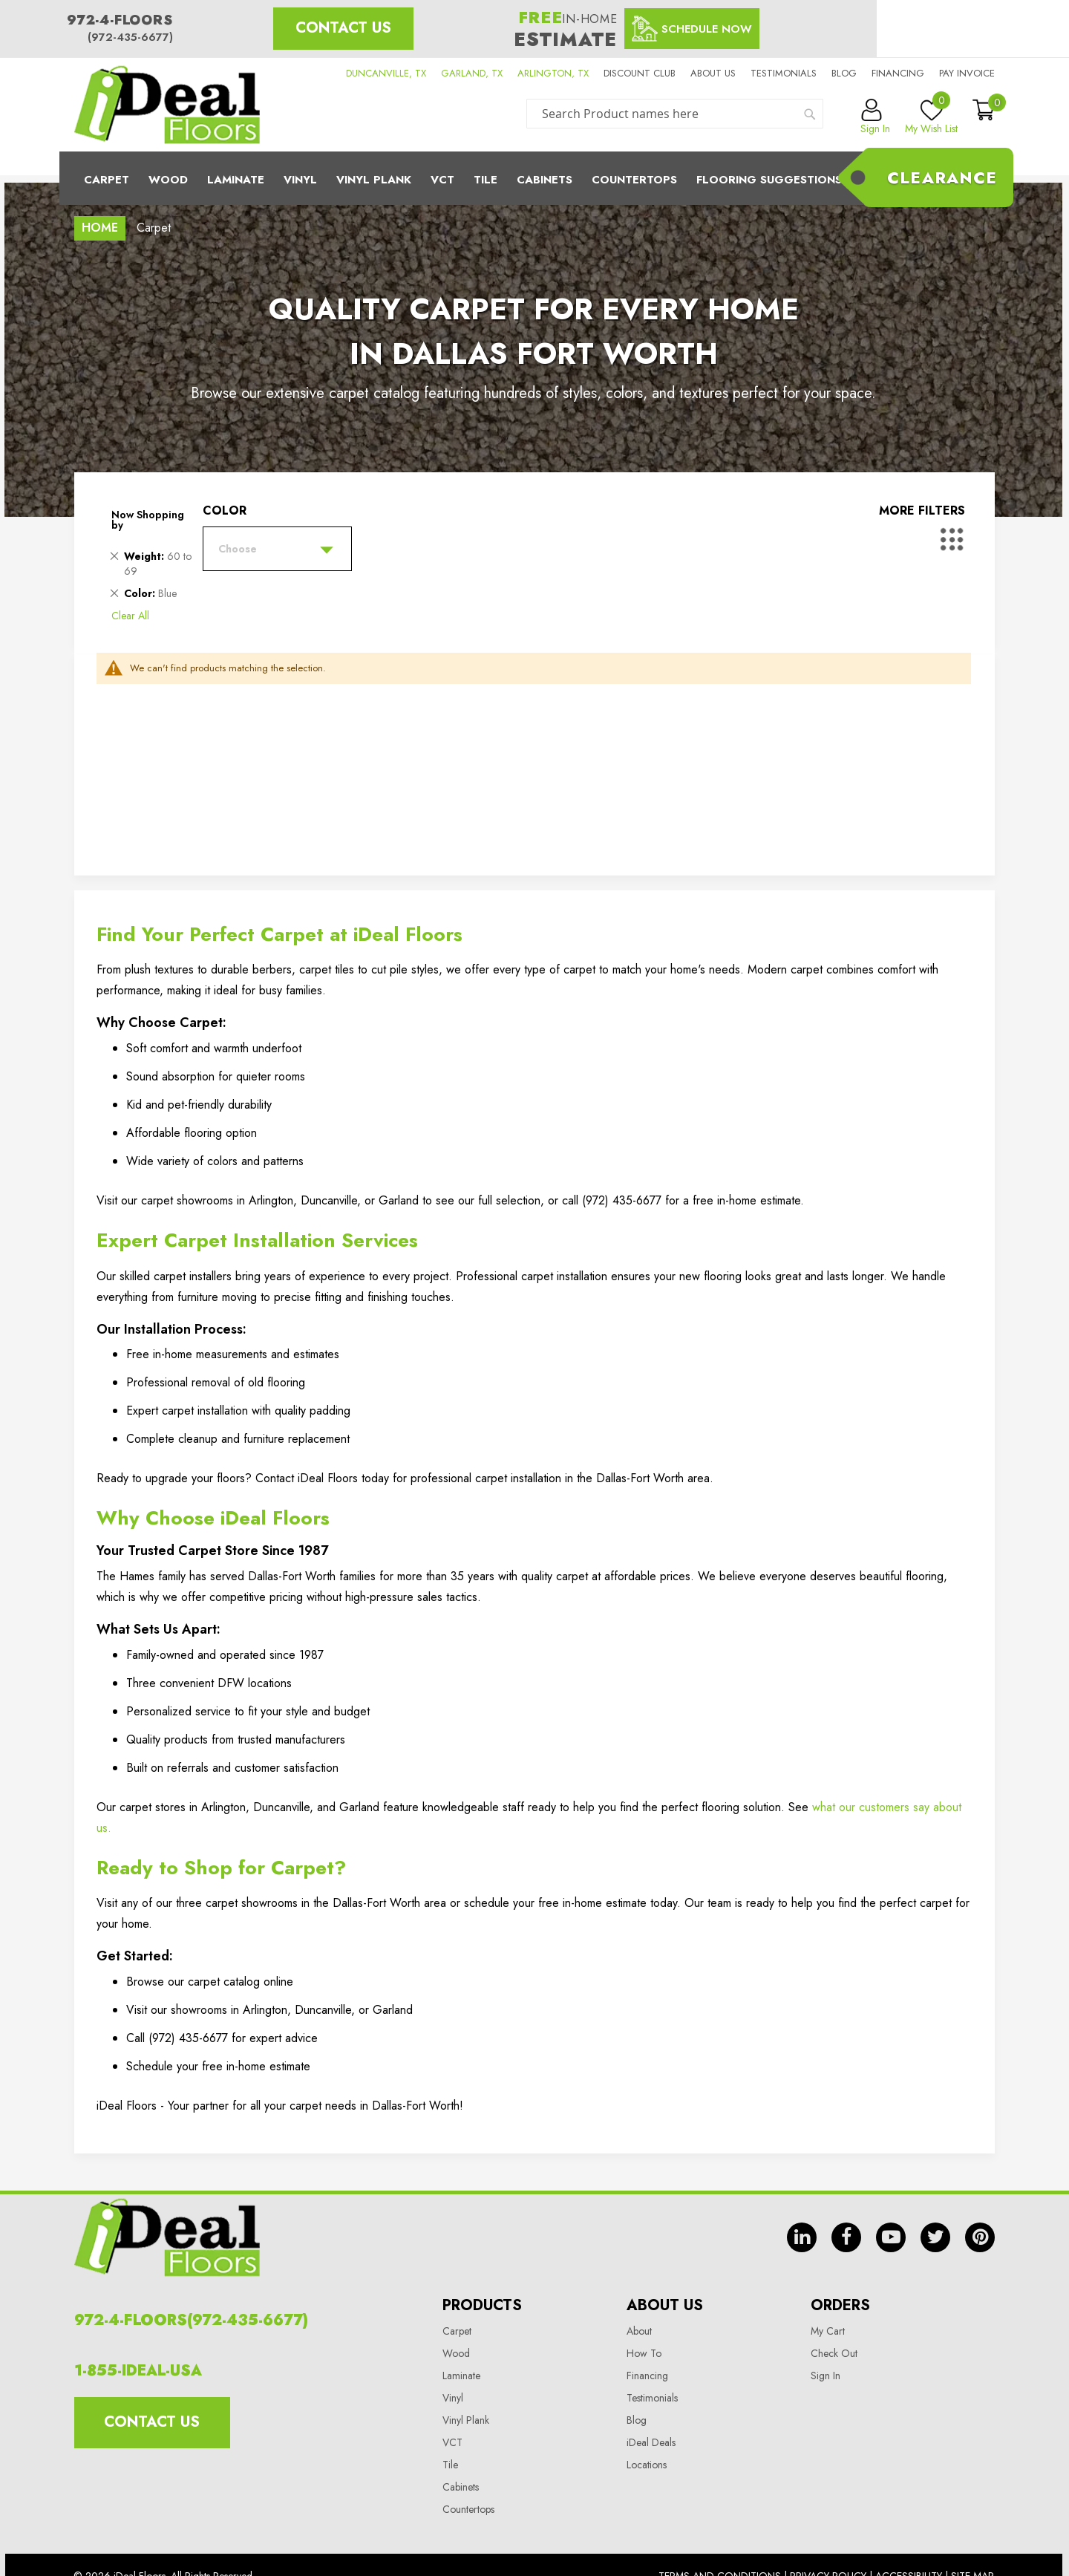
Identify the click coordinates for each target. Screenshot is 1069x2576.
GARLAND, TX (472, 73)
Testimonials (784, 73)
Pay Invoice (967, 73)
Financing (898, 73)
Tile (485, 180)
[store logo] (167, 104)
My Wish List (931, 117)
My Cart (828, 2331)
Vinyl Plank (373, 180)
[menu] (534, 178)
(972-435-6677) (130, 37)
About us (713, 73)
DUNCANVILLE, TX (386, 73)
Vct (442, 180)
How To (644, 2353)
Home (100, 227)
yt (891, 2237)
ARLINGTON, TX (553, 73)
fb (846, 2237)
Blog (844, 73)
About (639, 2331)
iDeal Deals (651, 2442)
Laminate (235, 180)
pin (980, 2237)
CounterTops (634, 180)
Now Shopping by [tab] (147, 519)
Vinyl (300, 180)
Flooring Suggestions (769, 180)
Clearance (942, 177)
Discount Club (640, 73)
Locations (647, 2464)
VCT (452, 2442)
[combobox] (674, 113)
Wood (168, 180)
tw (935, 2237)
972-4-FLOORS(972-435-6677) (191, 2320)
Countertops (468, 2509)
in (802, 2237)
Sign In (825, 2375)
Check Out (834, 2353)
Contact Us (343, 28)
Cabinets (544, 180)
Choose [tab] (237, 548)
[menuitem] (534, 178)
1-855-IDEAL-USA (138, 2370)
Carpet (106, 180)
